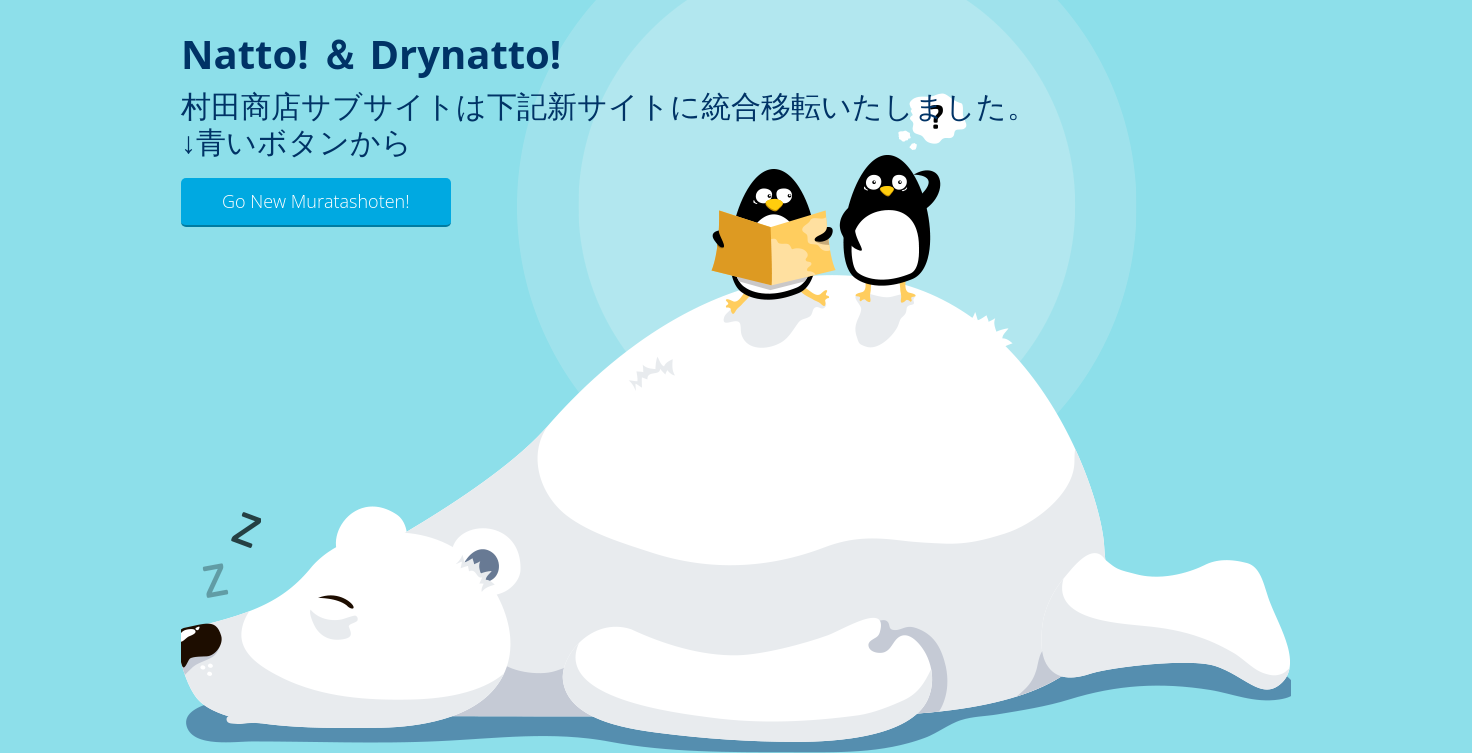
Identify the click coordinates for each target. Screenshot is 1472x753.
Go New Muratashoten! (316, 201)
